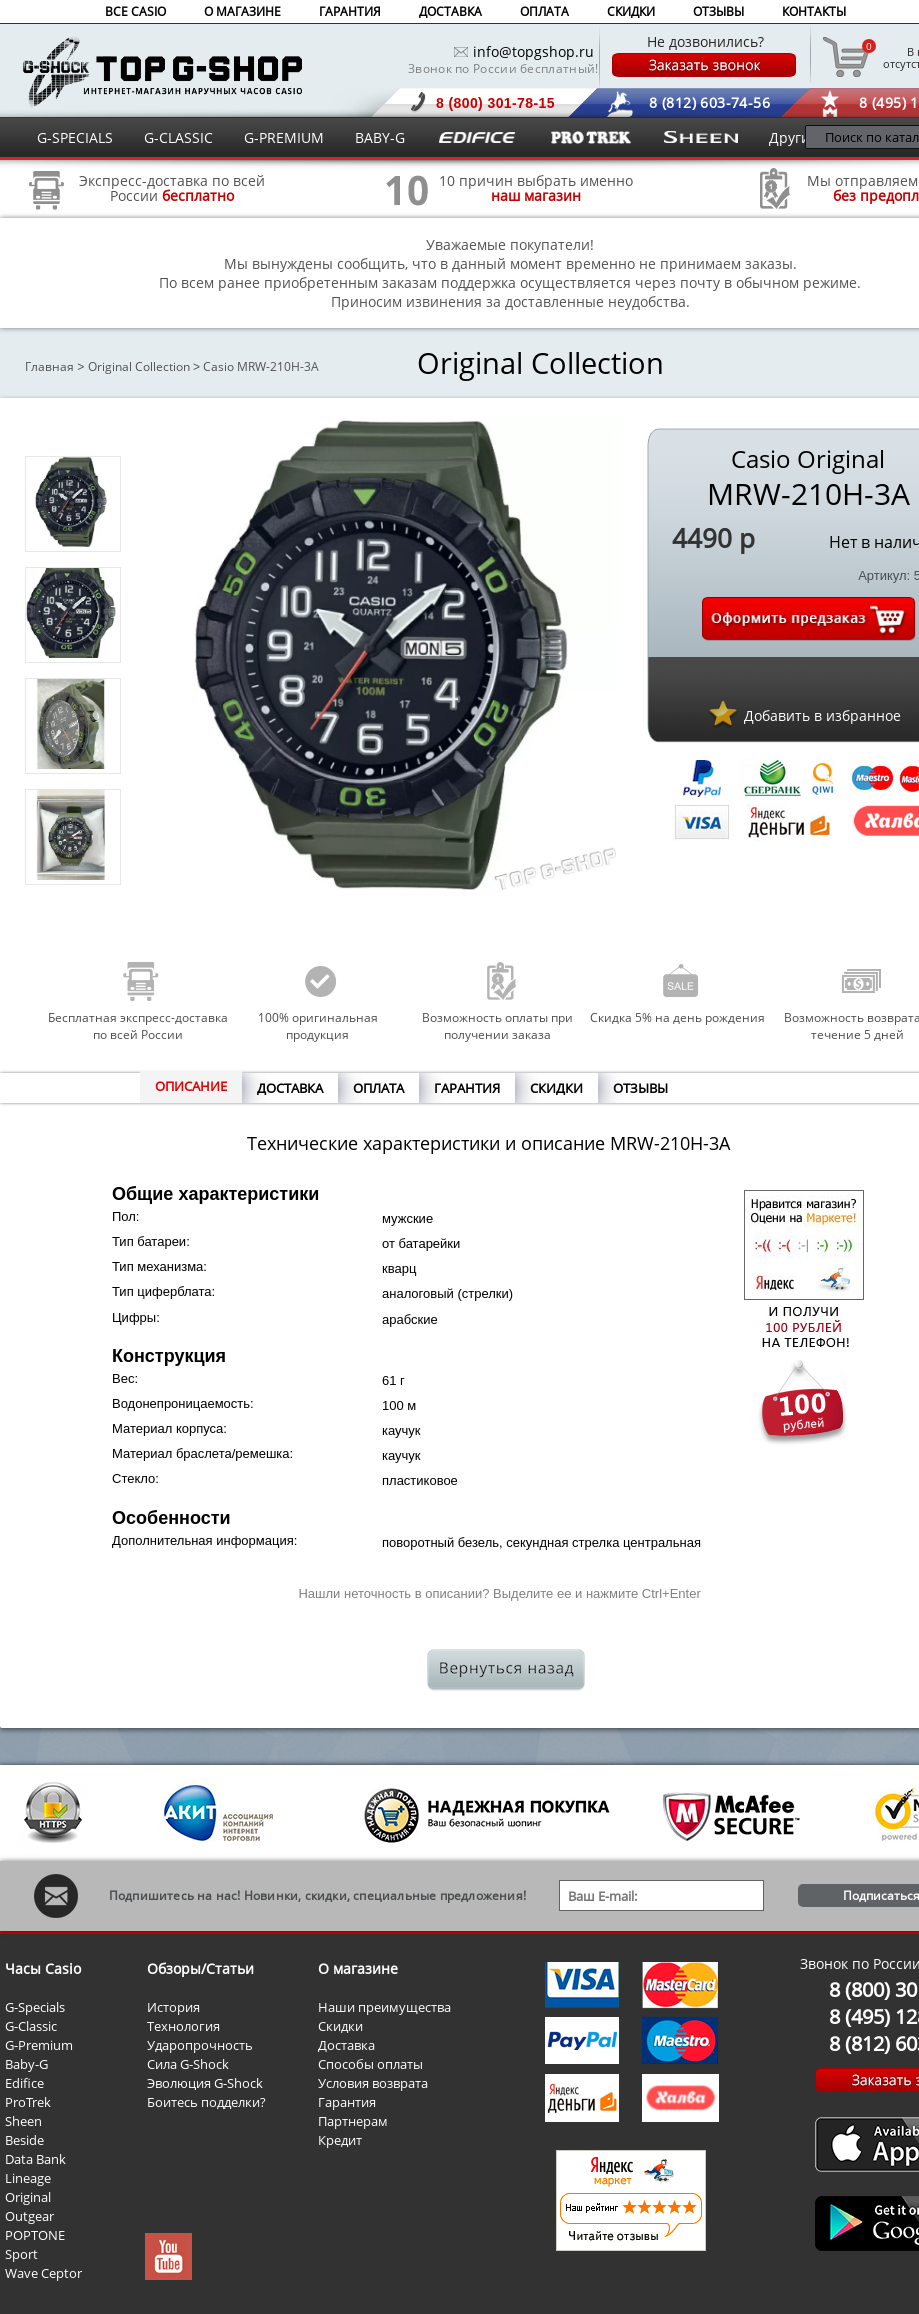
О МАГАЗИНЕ (242, 11)
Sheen (23, 2121)
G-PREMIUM (284, 137)
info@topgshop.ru (533, 51)
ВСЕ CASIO (135, 11)
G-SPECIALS (75, 137)
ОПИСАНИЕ (191, 1086)
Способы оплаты (370, 2064)
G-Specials (35, 2007)
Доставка (346, 2045)
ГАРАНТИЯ (350, 11)
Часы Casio (43, 1968)
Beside (24, 2140)
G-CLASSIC (178, 137)
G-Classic (31, 2026)
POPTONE (35, 2235)
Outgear (29, 2216)
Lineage (28, 2178)
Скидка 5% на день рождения (677, 1017)
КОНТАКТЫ (814, 11)
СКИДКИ (631, 11)
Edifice (24, 2083)
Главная (49, 366)
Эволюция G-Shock (205, 2083)
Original (28, 2197)
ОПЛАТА (544, 11)
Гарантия (347, 2102)
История (173, 2007)
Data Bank (35, 2159)
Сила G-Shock (188, 2064)
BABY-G (380, 137)
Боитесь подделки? (206, 2102)
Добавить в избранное (822, 715)
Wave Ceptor (43, 2273)
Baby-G (26, 2064)
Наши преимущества (384, 2007)
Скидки (340, 2026)
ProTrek (28, 2102)
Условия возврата (373, 2083)
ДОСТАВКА (450, 11)
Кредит (340, 2140)
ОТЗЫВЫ (718, 11)
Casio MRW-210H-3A (261, 366)
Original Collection (139, 366)
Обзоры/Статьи (200, 1968)
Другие (793, 137)
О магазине (358, 1968)
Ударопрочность (200, 2045)
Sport (21, 2254)
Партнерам (353, 2121)
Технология (183, 2026)
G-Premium (39, 2045)
